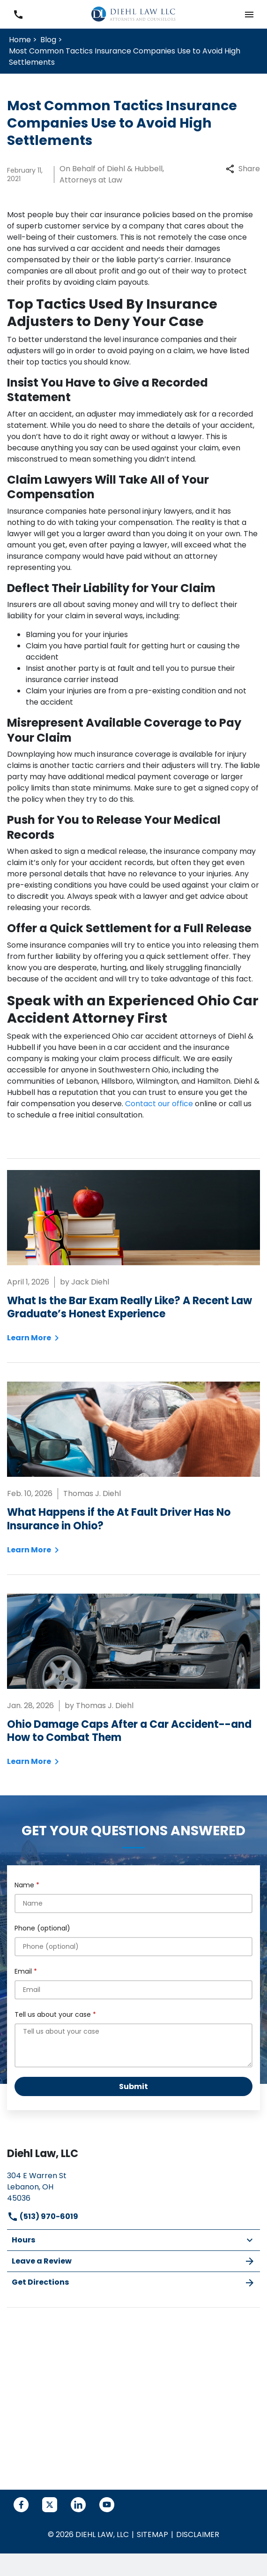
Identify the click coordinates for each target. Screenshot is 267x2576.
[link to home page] (133, 13)
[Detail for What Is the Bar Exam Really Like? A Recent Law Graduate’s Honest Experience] (133, 1257)
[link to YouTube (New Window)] (106, 2504)
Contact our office (159, 1103)
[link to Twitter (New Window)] (49, 2504)
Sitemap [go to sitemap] (152, 2534)
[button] (249, 14)
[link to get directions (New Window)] (133, 2186)
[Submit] (133, 2086)
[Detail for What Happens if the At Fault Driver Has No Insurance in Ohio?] (133, 1468)
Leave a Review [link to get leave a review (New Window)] (133, 2261)
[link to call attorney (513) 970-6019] (18, 14)
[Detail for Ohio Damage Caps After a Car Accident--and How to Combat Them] (133, 1680)
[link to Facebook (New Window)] (21, 2504)
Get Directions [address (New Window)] (133, 2282)
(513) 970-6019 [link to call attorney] (42, 2216)
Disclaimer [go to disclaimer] (197, 2534)
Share (243, 168)
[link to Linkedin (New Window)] (78, 2504)
